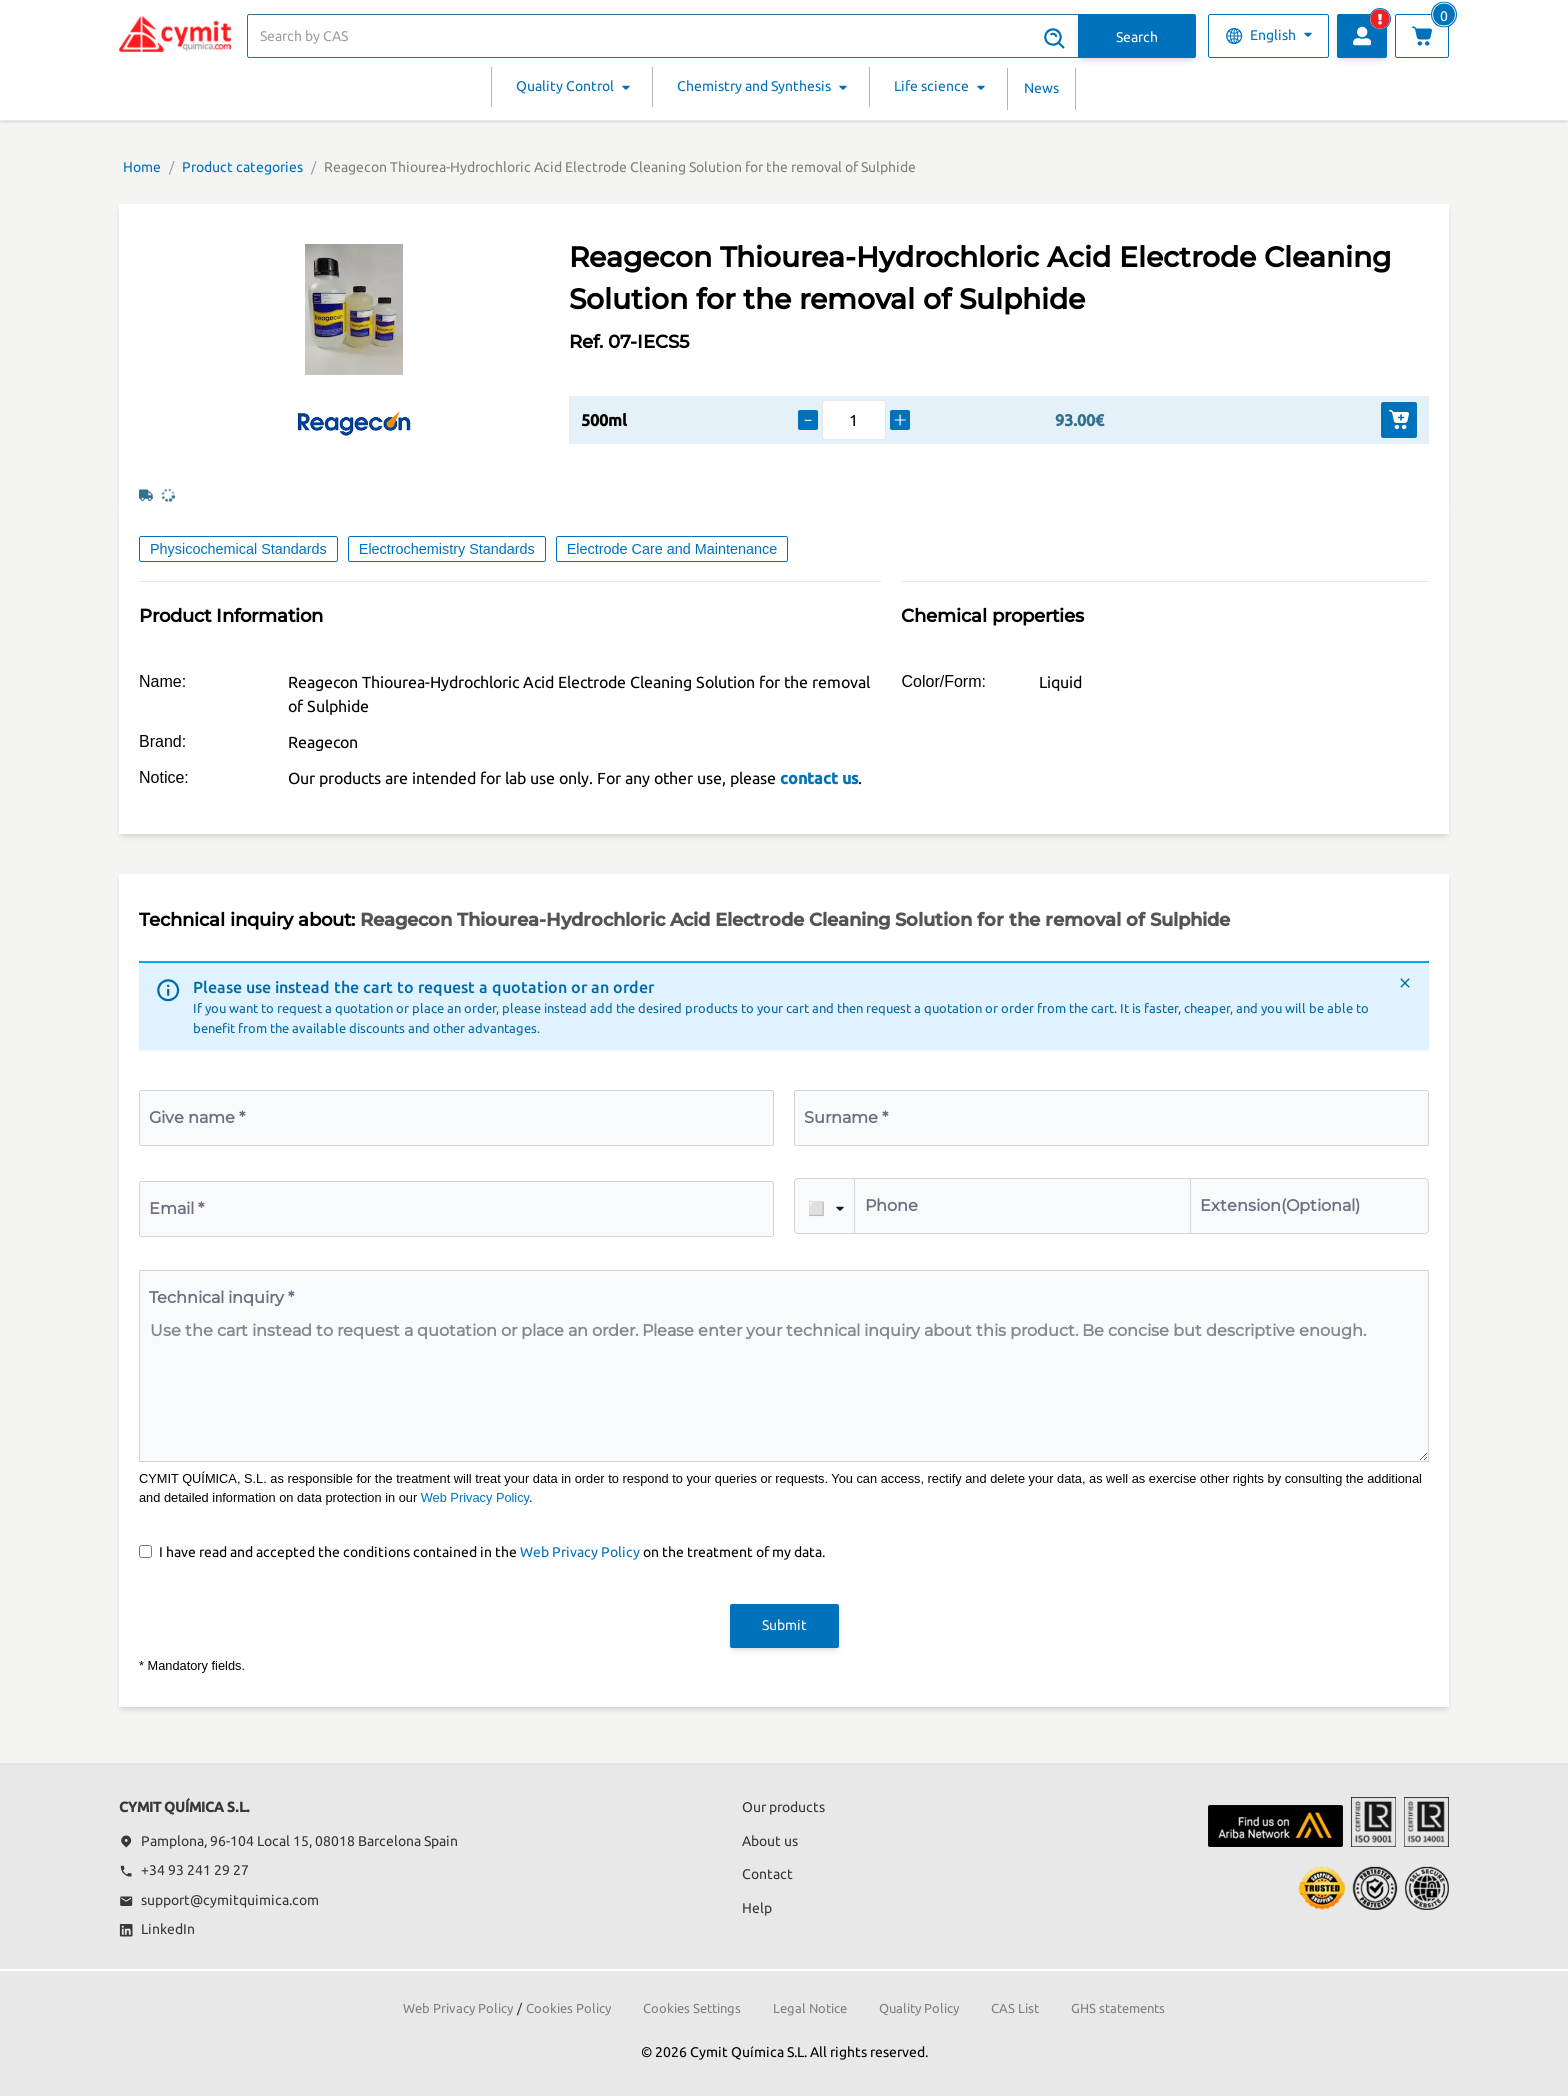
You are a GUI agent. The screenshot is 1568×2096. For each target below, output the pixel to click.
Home (142, 167)
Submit (784, 1625)
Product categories (242, 167)
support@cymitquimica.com (219, 1900)
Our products (783, 1807)
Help (757, 1908)
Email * (176, 1208)
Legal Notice (810, 2008)
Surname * (846, 1117)
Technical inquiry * (221, 1297)
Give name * (197, 1117)
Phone (891, 1205)
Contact (767, 1874)
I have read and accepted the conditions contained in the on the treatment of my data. (492, 1552)
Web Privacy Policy (475, 1497)
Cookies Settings (692, 2008)
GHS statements (1118, 2008)
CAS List (1015, 2008)
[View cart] (1422, 36)
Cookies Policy (568, 2008)
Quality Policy (919, 2008)
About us (770, 1841)
